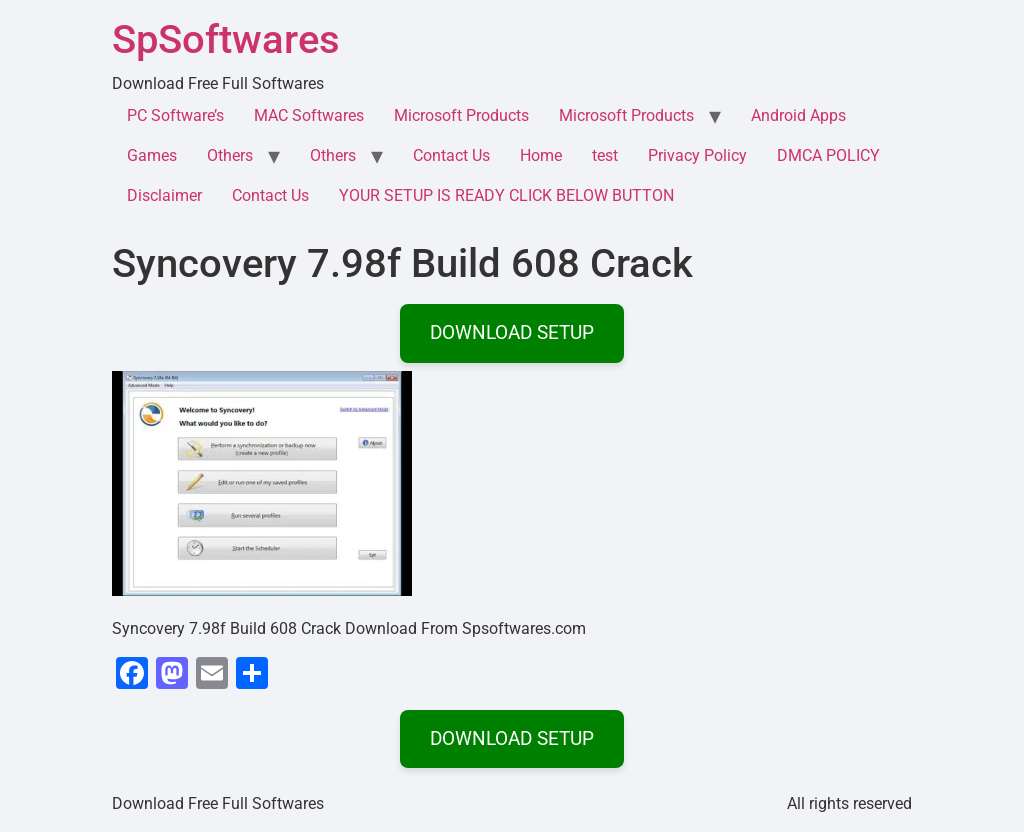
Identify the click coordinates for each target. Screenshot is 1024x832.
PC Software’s (175, 115)
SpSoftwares (226, 39)
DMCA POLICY (828, 155)
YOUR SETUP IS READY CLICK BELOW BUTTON (506, 195)
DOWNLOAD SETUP (512, 332)
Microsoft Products (461, 115)
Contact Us (451, 155)
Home (541, 155)
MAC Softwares (309, 115)
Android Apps (798, 115)
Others (230, 155)
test (605, 155)
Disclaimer (164, 195)
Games (152, 155)
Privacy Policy (697, 155)
